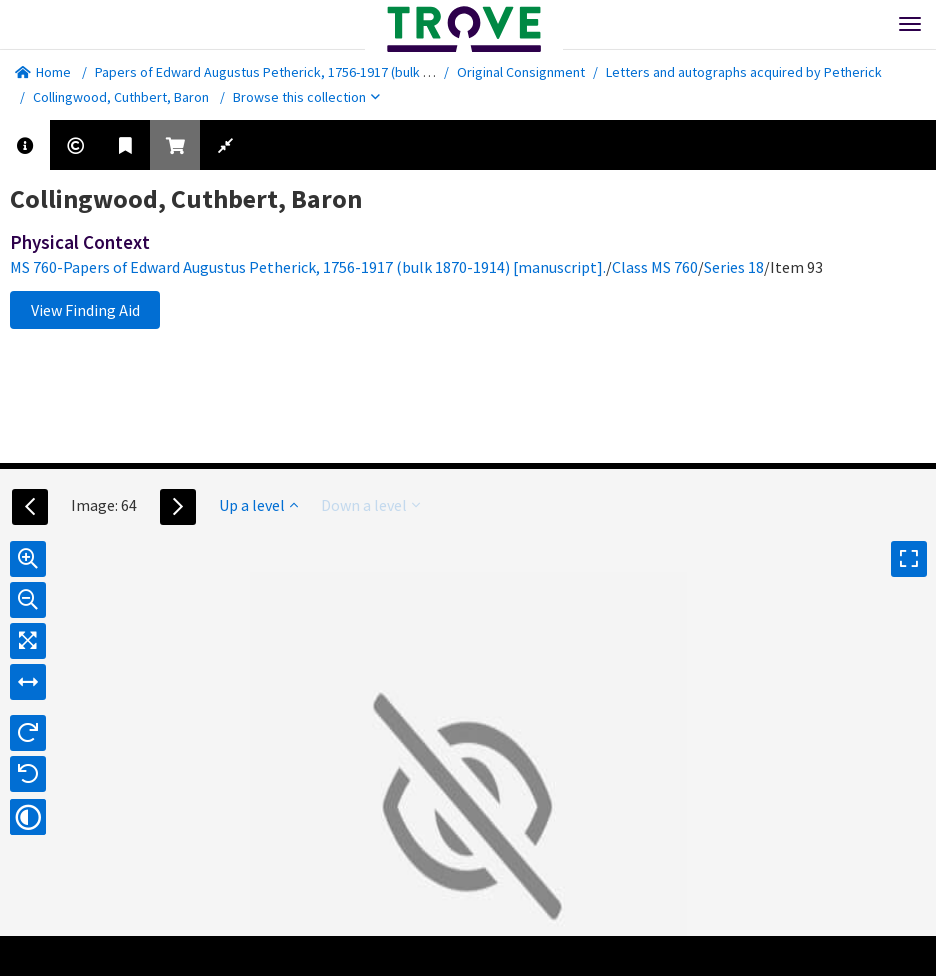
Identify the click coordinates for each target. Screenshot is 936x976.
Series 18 (734, 267)
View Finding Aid (85, 310)
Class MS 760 (655, 267)
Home (43, 72)
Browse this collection (306, 97)
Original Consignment (521, 72)
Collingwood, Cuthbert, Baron (121, 97)
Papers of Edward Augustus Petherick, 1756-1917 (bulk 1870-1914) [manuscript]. (331, 72)
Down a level (370, 505)
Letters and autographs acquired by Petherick (744, 72)
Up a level (258, 505)
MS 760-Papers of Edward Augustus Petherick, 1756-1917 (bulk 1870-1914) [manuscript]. (308, 267)
